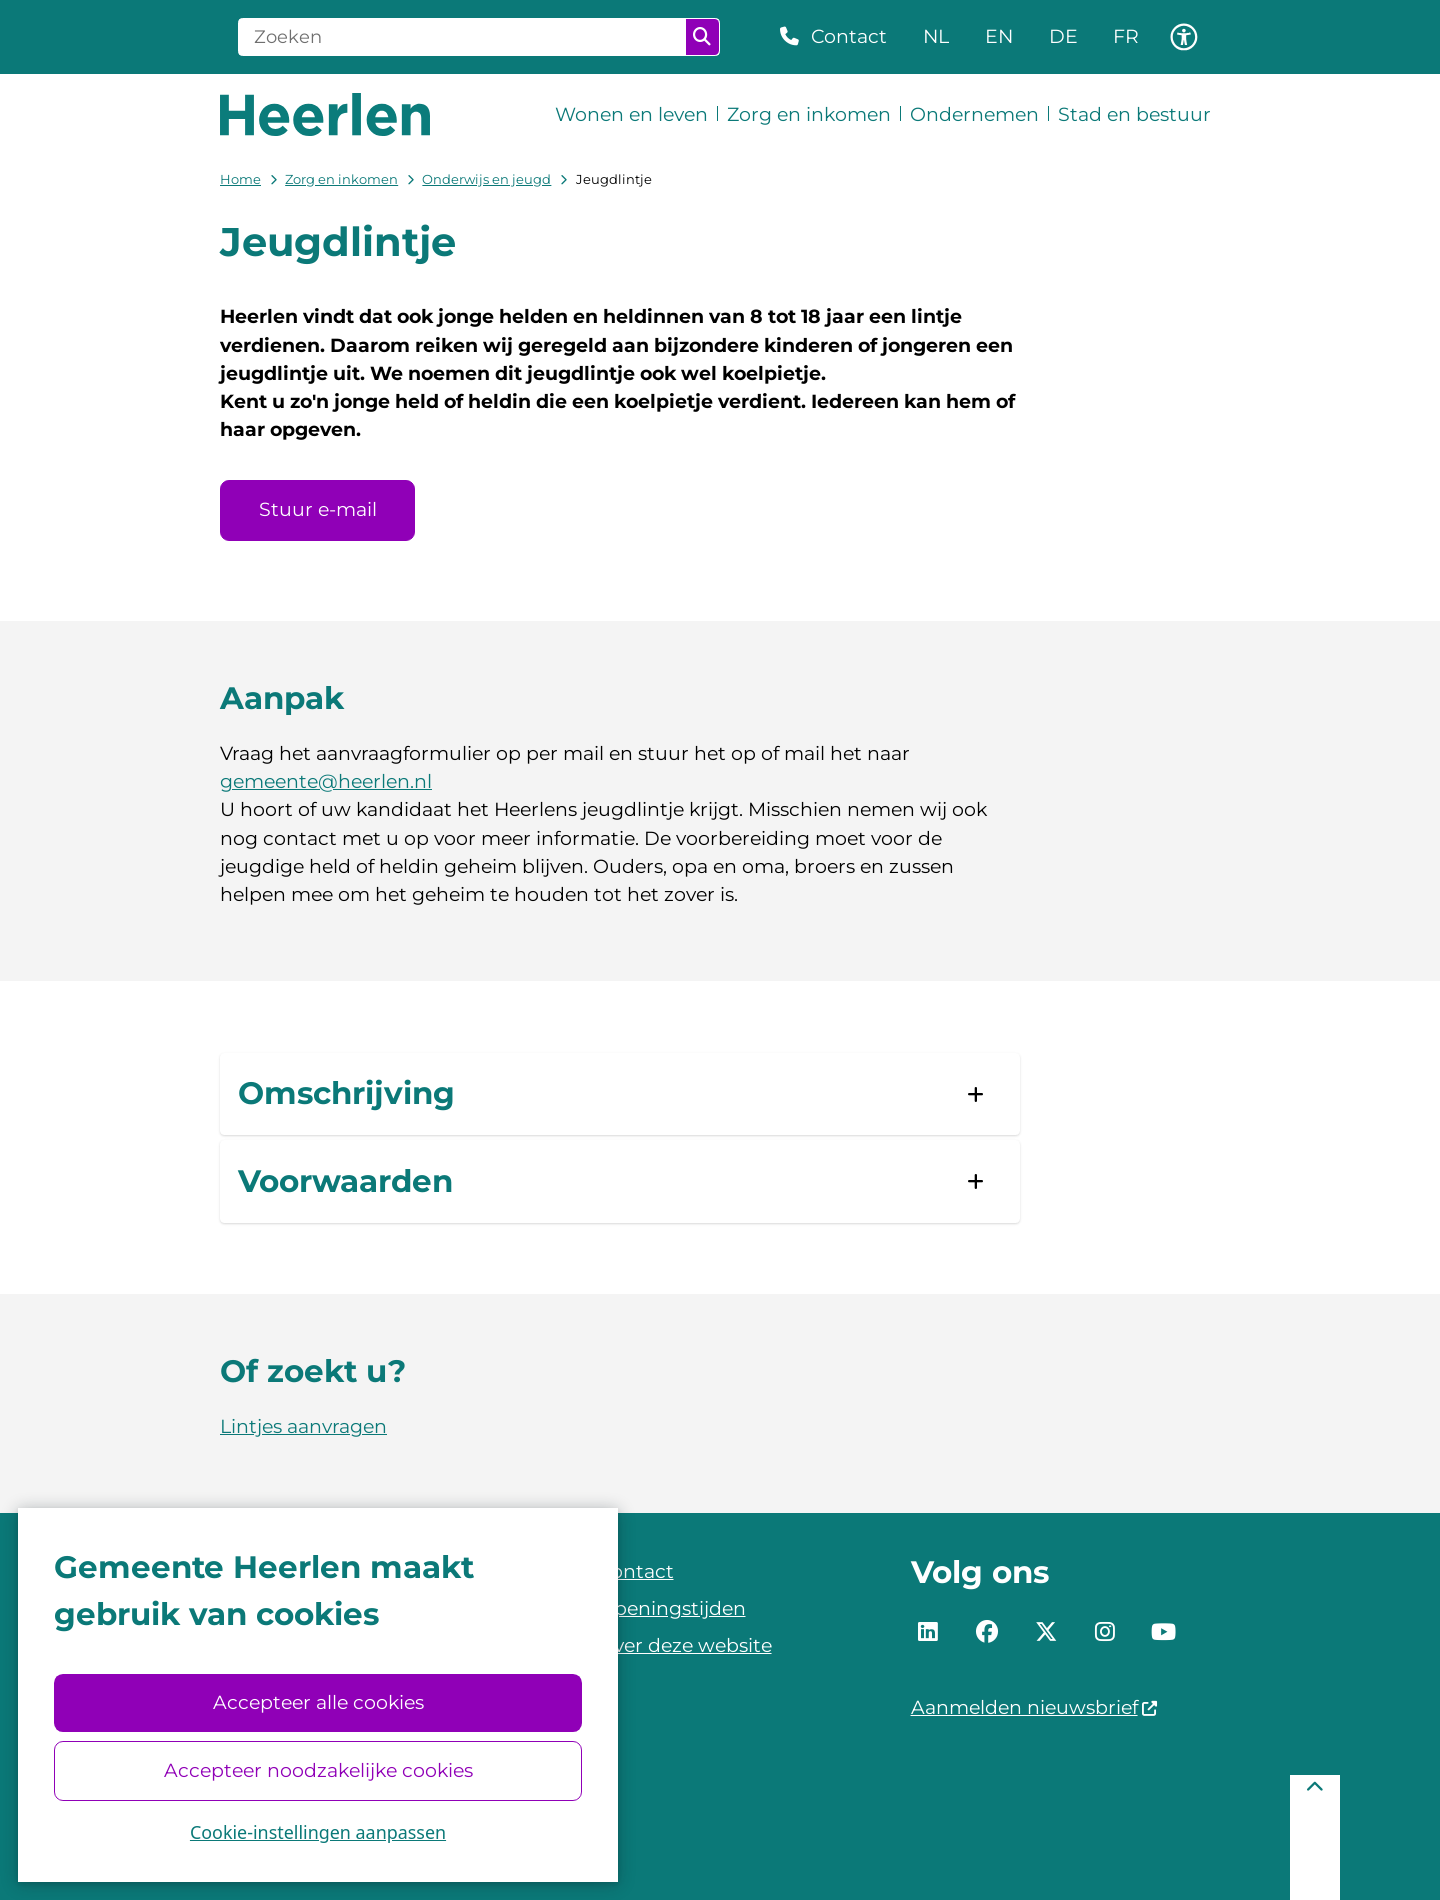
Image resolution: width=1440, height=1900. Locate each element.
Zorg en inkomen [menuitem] (809, 114)
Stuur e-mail (318, 509)
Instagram (1105, 1632)
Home (240, 179)
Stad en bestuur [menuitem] (1134, 114)
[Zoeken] (462, 37)
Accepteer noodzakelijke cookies (317, 1770)
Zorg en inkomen (341, 179)
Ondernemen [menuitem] (974, 114)
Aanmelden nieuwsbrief (1035, 1707)
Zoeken (702, 37)
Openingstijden (672, 1608)
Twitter (1046, 1632)
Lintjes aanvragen (303, 1426)
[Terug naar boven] (1315, 1837)
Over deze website (685, 1645)
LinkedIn (929, 1632)
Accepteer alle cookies (317, 1702)
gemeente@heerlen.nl (326, 781)
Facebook (987, 1632)
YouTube (1163, 1632)
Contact (636, 1571)
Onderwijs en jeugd (486, 179)
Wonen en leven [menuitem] (631, 114)
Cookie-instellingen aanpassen (318, 1832)
